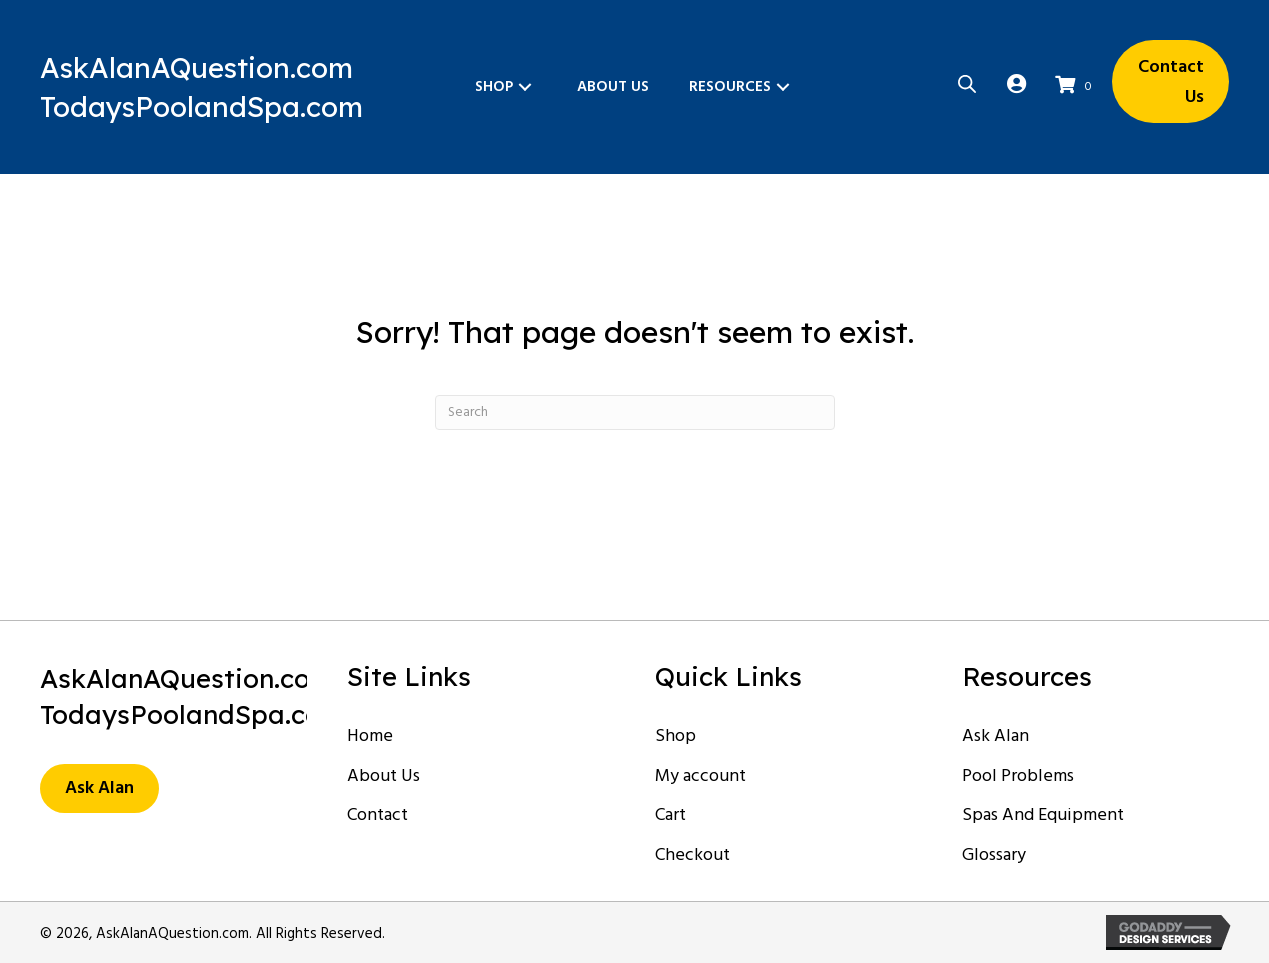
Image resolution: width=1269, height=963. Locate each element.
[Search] (635, 412)
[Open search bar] (967, 82)
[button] (525, 86)
